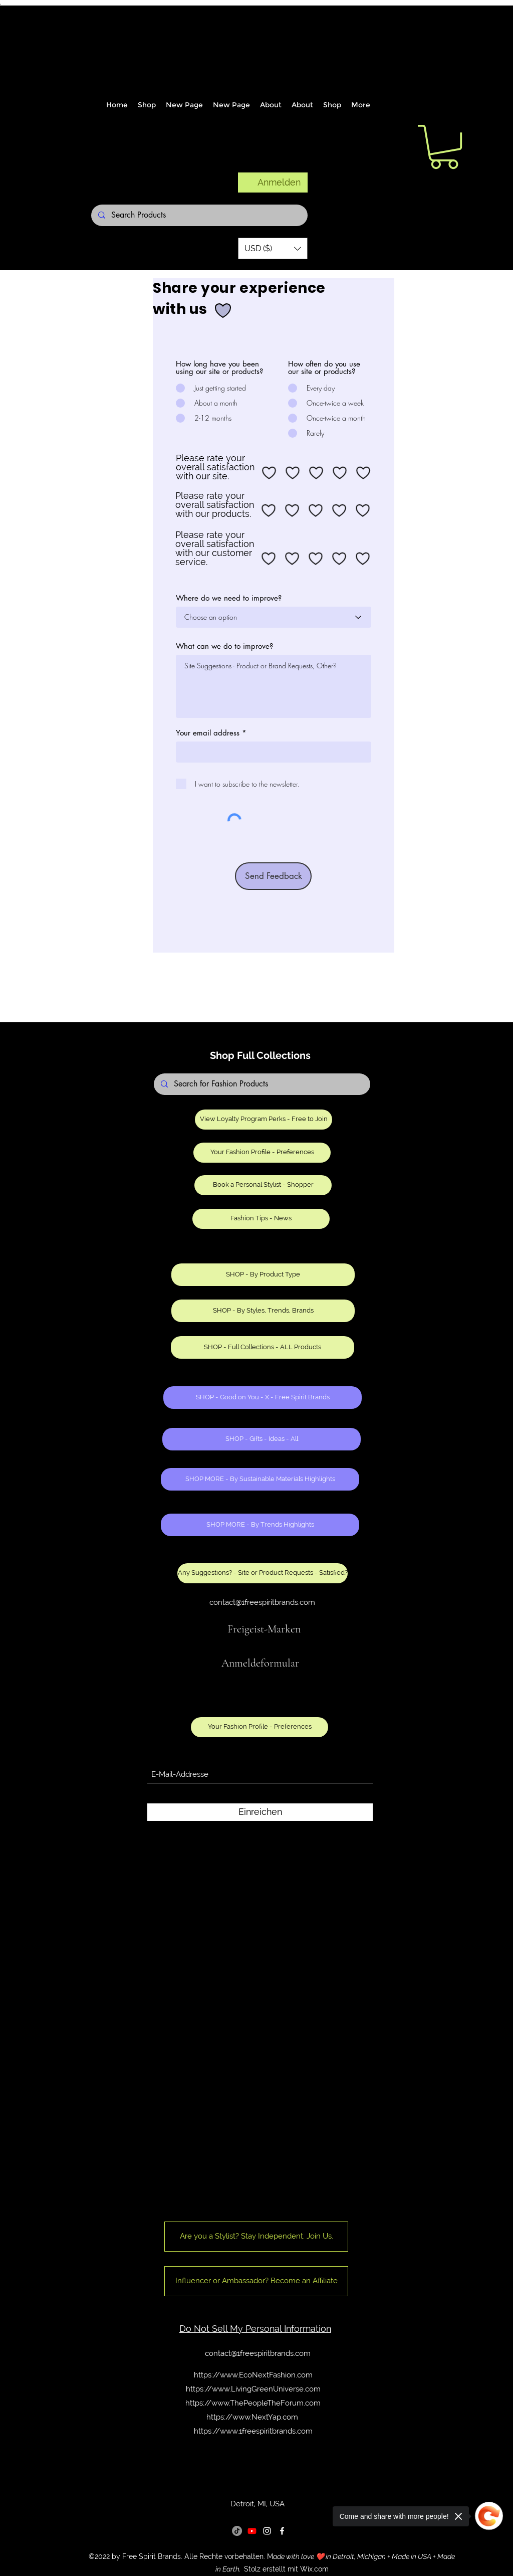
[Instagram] (267, 2531)
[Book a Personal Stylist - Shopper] (263, 1185)
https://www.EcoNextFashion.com (253, 2374)
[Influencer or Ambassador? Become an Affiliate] (256, 2281)
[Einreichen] (260, 1812)
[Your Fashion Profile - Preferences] (262, 1153)
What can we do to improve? (224, 646)
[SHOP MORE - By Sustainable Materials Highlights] (260, 1479)
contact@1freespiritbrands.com (262, 1602)
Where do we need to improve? (229, 598)
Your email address (207, 733)
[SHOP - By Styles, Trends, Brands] (263, 1311)
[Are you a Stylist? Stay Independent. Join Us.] (256, 2237)
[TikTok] (237, 2531)
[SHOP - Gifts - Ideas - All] (261, 1439)
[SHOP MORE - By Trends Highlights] (260, 1525)
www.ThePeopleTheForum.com (266, 2403)
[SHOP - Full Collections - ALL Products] (262, 1347)
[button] (273, 248)
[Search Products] (199, 215)
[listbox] (273, 248)
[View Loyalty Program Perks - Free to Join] (263, 1120)
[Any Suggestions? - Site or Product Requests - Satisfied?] (262, 1573)
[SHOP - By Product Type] (263, 1274)
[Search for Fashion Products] (261, 1084)
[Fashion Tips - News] (261, 1219)
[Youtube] (252, 2531)
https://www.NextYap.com (252, 2417)
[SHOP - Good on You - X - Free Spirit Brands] (262, 1397)
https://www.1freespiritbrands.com (253, 2431)
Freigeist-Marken (264, 1628)
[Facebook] (282, 2531)
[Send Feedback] (273, 876)
